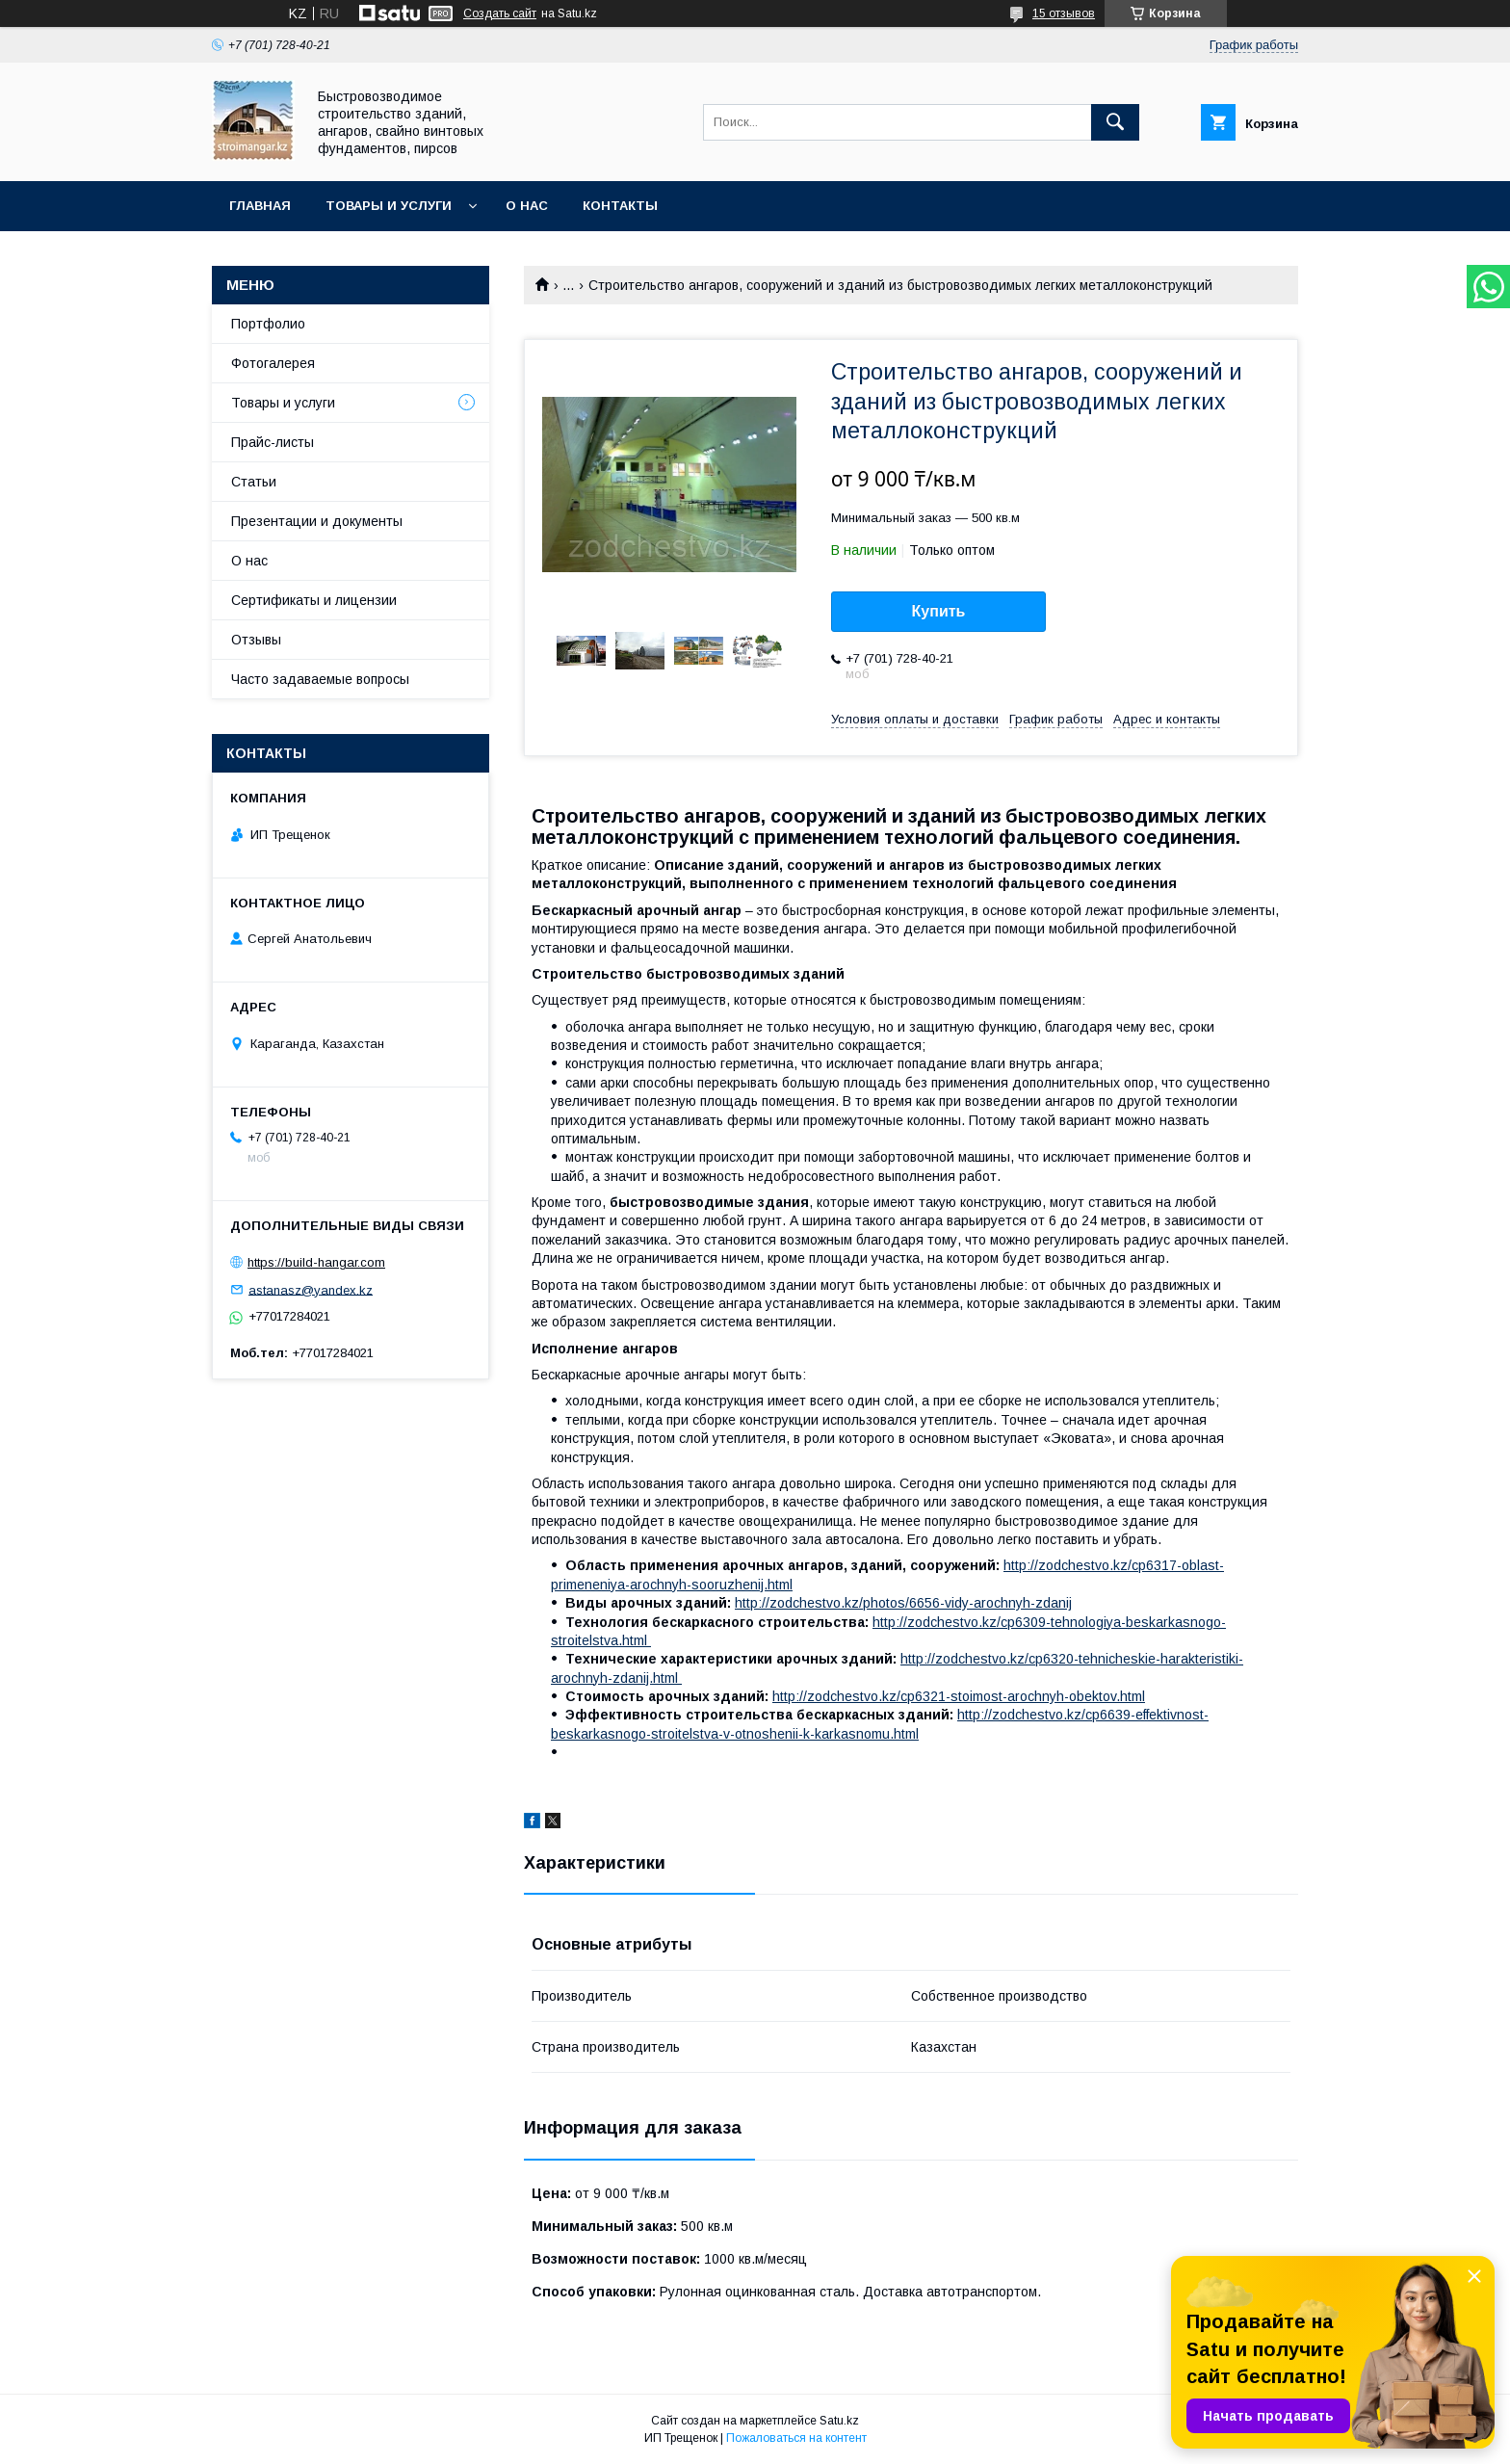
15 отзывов (1063, 13)
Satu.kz (839, 2420)
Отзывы (256, 639)
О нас (527, 205)
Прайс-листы (272, 442)
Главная (260, 205)
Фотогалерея (273, 363)
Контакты (620, 205)
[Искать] (1115, 122)
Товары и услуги (388, 205)
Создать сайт (499, 13)
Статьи (253, 481)
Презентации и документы (317, 521)
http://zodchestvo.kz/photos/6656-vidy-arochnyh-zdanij (903, 1603)
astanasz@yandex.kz (310, 1289)
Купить (939, 611)
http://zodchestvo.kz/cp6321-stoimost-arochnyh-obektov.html (958, 1696)
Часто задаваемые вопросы (320, 679)
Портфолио (268, 323)
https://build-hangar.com (316, 1262)
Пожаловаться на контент (796, 2438)
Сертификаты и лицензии (314, 600)
